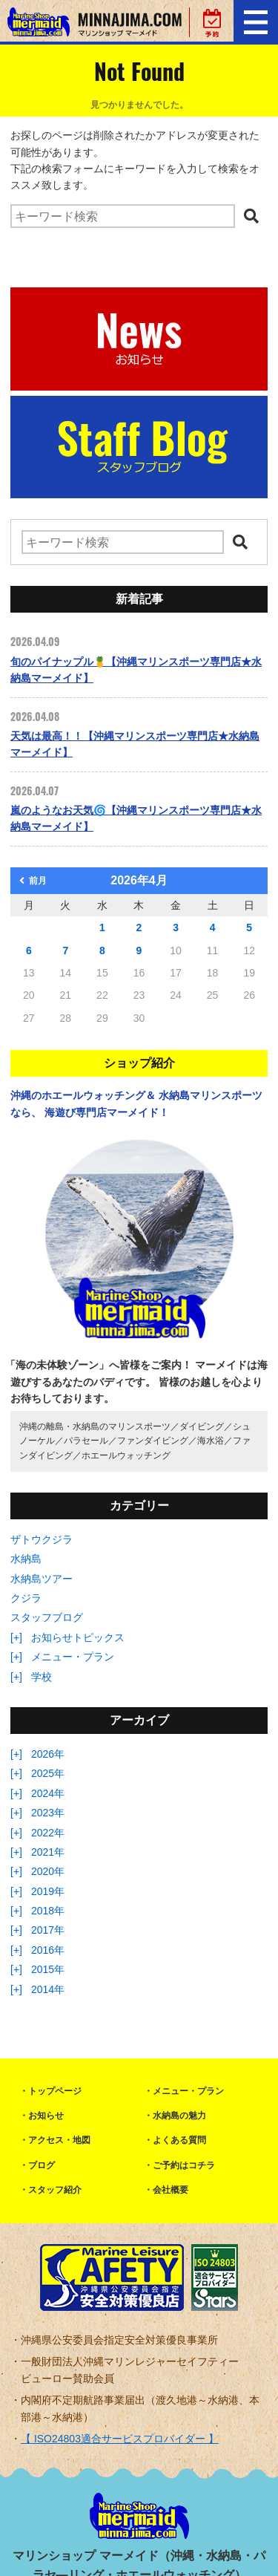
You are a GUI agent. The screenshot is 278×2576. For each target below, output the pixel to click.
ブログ (41, 2165)
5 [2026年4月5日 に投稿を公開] (249, 927)
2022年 (47, 1833)
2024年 (47, 1793)
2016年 (47, 1950)
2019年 (47, 1891)
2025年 (47, 1773)
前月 (33, 880)
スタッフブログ (46, 1617)
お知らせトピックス (78, 1637)
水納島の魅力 (179, 2115)
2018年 (47, 1911)
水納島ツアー (41, 1579)
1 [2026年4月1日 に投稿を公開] (102, 927)
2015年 (47, 1969)
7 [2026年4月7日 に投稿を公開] (65, 950)
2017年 (47, 1930)
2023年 (47, 1813)
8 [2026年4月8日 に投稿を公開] (102, 950)
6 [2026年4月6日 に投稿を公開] (29, 950)
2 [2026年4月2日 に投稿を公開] (139, 927)
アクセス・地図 (59, 2140)
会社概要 (170, 2190)
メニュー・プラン (72, 1657)
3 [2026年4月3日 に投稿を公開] (176, 927)
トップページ (55, 2091)
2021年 (47, 1852)
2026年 (47, 1754)
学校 (41, 1677)
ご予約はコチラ (184, 2165)
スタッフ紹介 (55, 2190)
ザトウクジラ (41, 1539)
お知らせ (46, 2115)
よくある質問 (179, 2140)
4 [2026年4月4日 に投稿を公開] (213, 927)
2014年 (47, 1989)
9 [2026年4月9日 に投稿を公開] (139, 950)
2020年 (47, 1871)
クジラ (26, 1598)
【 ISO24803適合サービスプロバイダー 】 (120, 2439)
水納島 (26, 1559)
